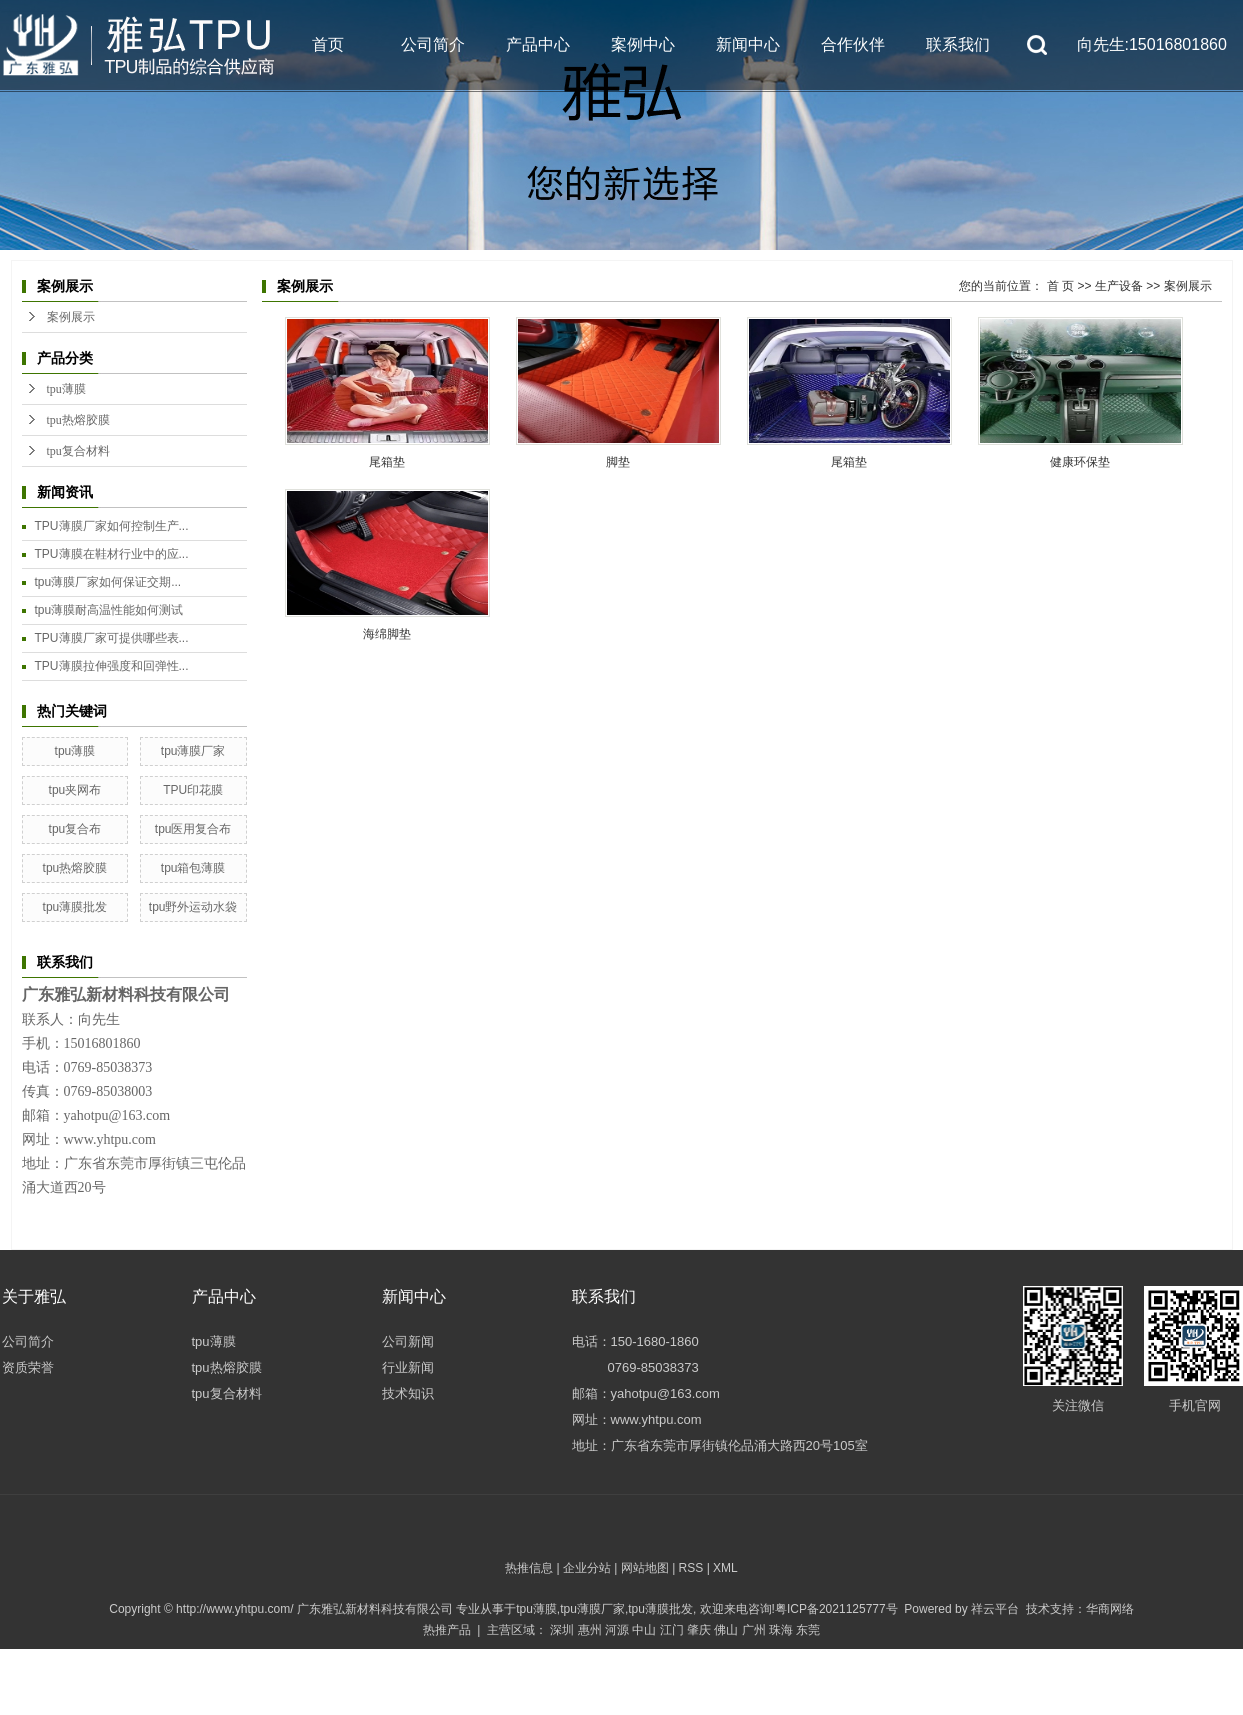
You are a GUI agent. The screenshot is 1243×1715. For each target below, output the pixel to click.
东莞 (808, 1630)
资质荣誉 (28, 1367)
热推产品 (447, 1630)
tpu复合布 (75, 829)
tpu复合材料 (78, 451)
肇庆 (699, 1630)
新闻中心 (748, 44)
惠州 (590, 1630)
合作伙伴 (853, 44)
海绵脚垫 (387, 634)
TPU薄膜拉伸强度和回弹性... (112, 666)
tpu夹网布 (75, 790)
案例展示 (71, 317)
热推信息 (529, 1568)
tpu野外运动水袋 (193, 907)
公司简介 (433, 44)
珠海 (781, 1630)
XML (725, 1568)
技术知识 (408, 1393)
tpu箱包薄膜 (193, 868)
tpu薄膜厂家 (193, 751)
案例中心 (643, 44)
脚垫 (618, 462)
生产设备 (1119, 286)
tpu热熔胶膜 (78, 420)
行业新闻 (408, 1367)
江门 (672, 1630)
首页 (328, 44)
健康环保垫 (1080, 462)
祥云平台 (995, 1609)
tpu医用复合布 (193, 829)
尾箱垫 (387, 462)
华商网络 (1110, 1609)
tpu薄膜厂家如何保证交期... (108, 582)
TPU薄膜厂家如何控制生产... (112, 526)
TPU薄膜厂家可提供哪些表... (112, 638)
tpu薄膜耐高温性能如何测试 (109, 610)
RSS (691, 1568)
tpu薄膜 (66, 389)
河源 (617, 1630)
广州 (754, 1630)
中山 (644, 1630)
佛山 (726, 1630)
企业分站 (587, 1568)
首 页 (1060, 286)
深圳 (562, 1630)
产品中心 (538, 44)
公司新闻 (408, 1341)
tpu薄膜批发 (75, 907)
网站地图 (645, 1568)
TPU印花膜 (193, 790)
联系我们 (958, 44)
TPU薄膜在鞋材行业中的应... (112, 554)
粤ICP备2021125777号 (836, 1609)
